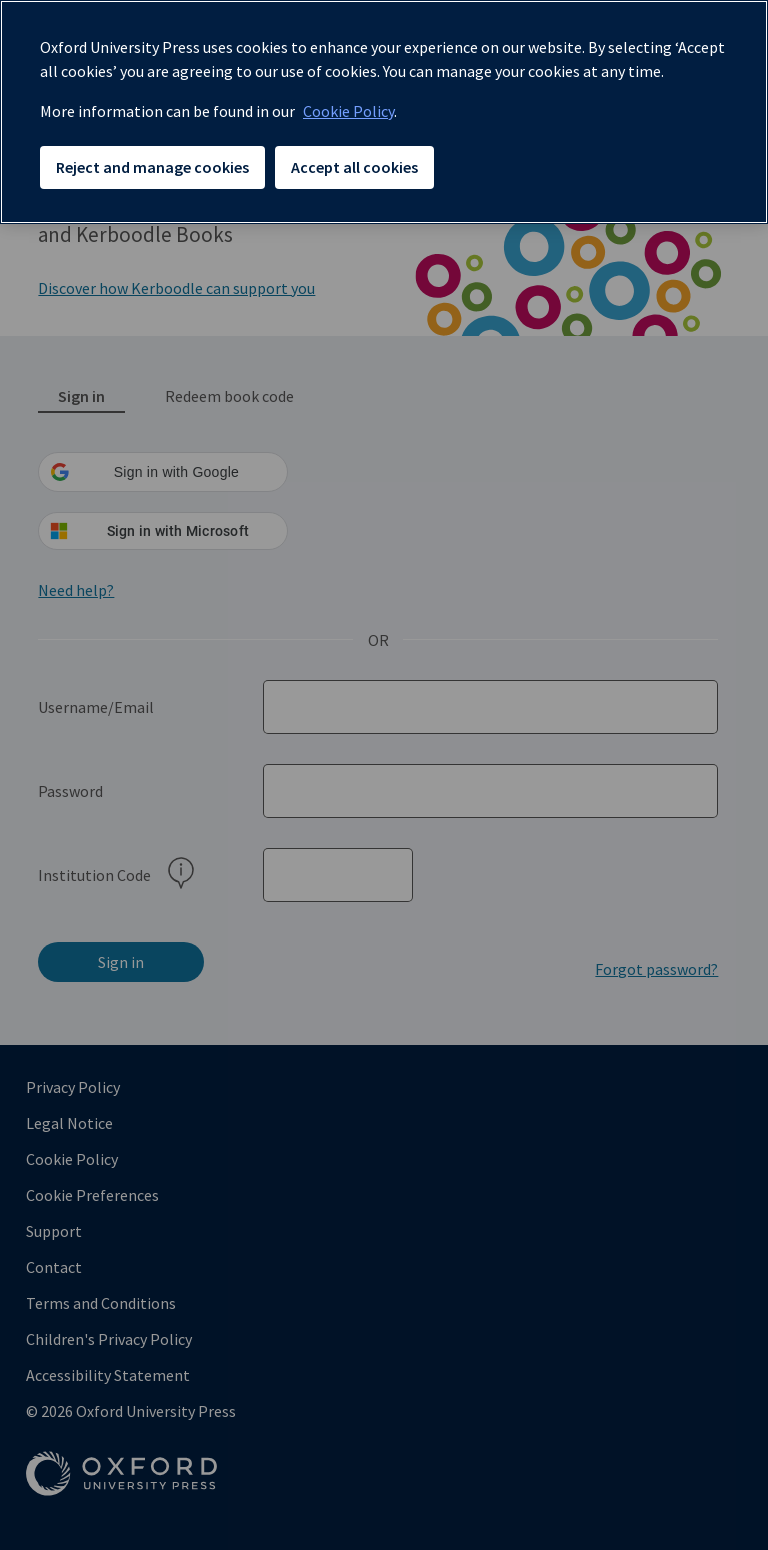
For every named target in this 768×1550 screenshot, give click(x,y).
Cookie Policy (348, 111)
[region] (384, 112)
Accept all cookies (354, 167)
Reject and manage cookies (152, 167)
